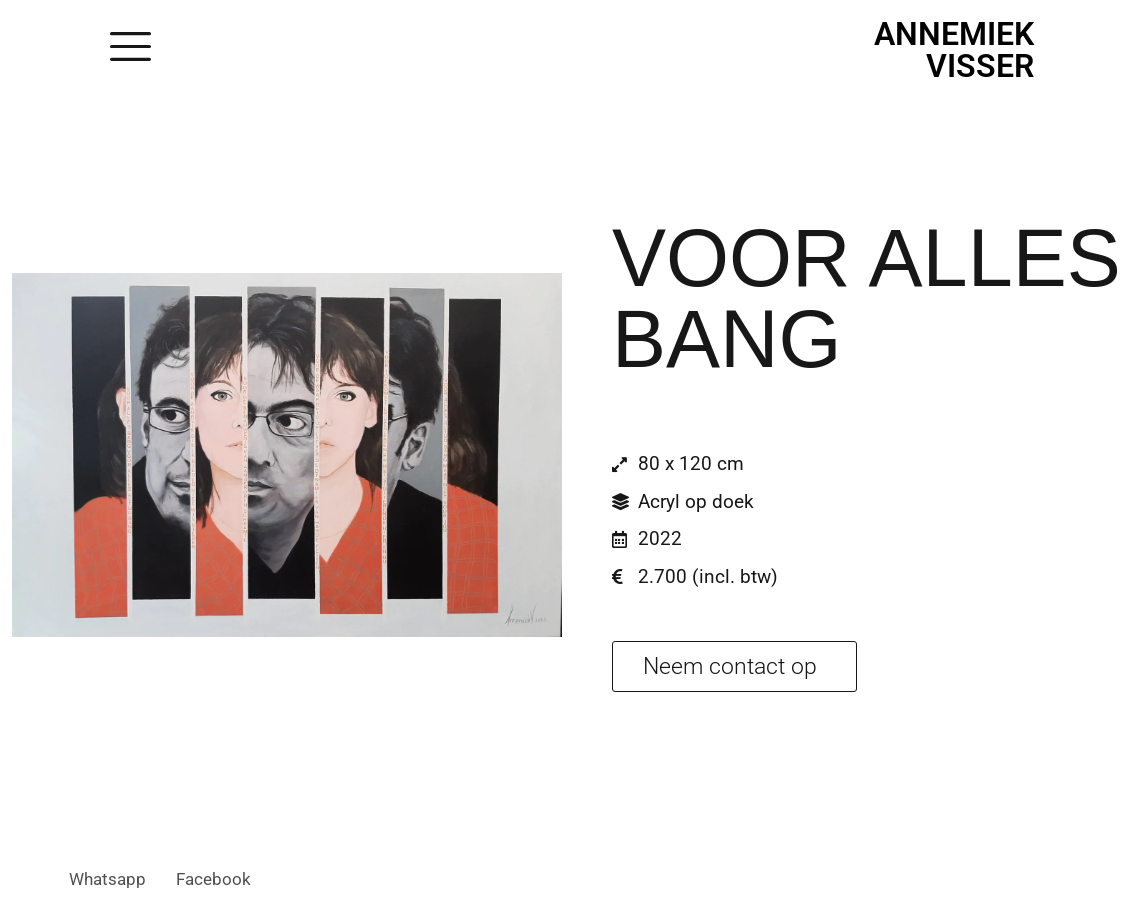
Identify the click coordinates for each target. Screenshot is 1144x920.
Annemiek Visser (954, 50)
